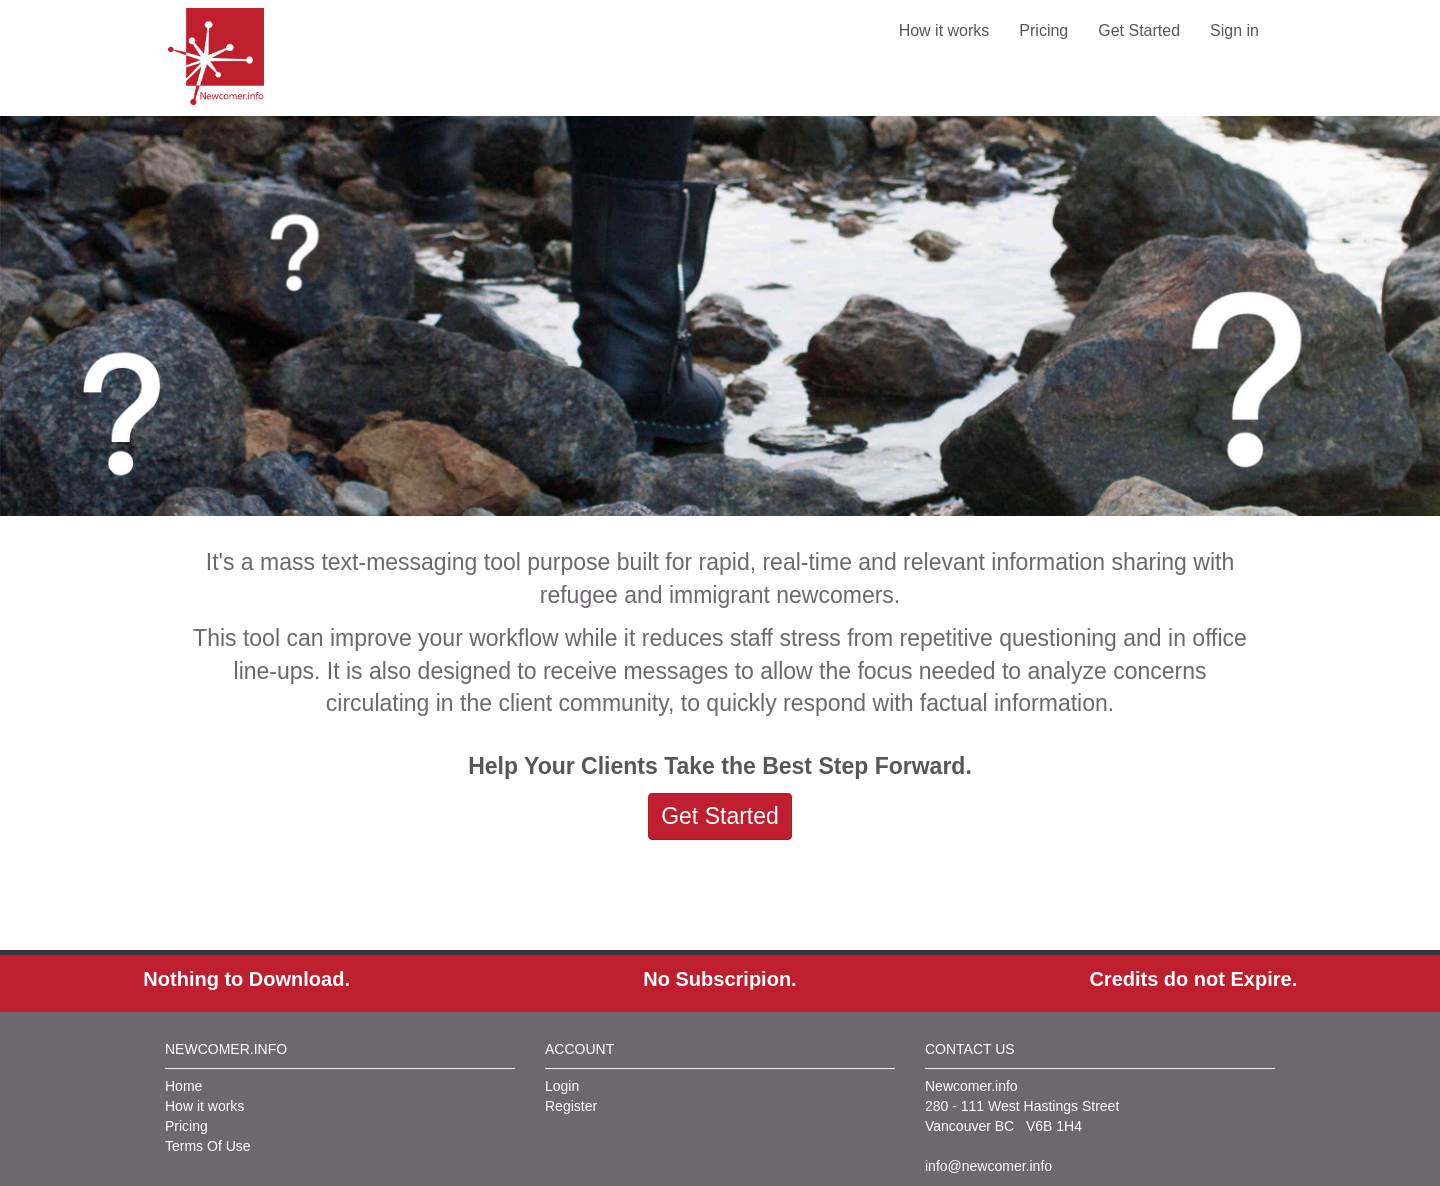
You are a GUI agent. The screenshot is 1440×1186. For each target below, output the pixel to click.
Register (571, 1106)
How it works (944, 30)
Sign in (1234, 30)
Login (562, 1086)
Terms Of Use (208, 1146)
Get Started (1139, 30)
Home (183, 1086)
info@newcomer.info (988, 1166)
